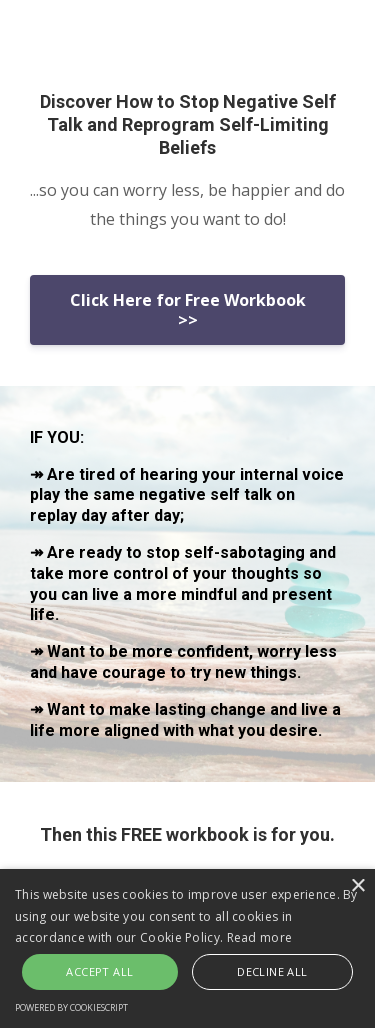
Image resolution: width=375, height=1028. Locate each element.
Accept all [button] (99, 971)
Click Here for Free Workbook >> (188, 310)
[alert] (187, 948)
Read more (260, 937)
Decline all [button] (272, 971)
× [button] (357, 886)
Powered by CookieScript (71, 1007)
